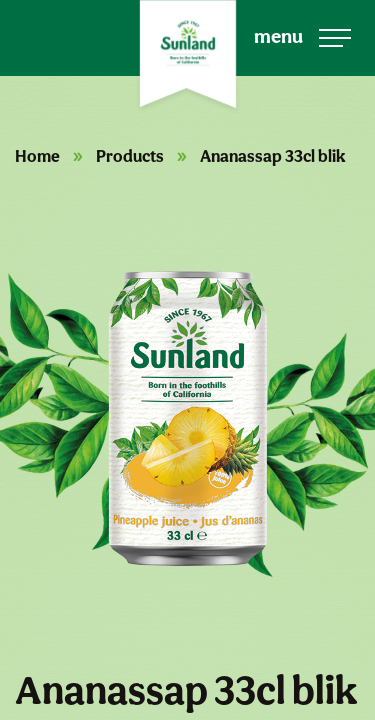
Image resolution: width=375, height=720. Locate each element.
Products (130, 156)
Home (37, 156)
